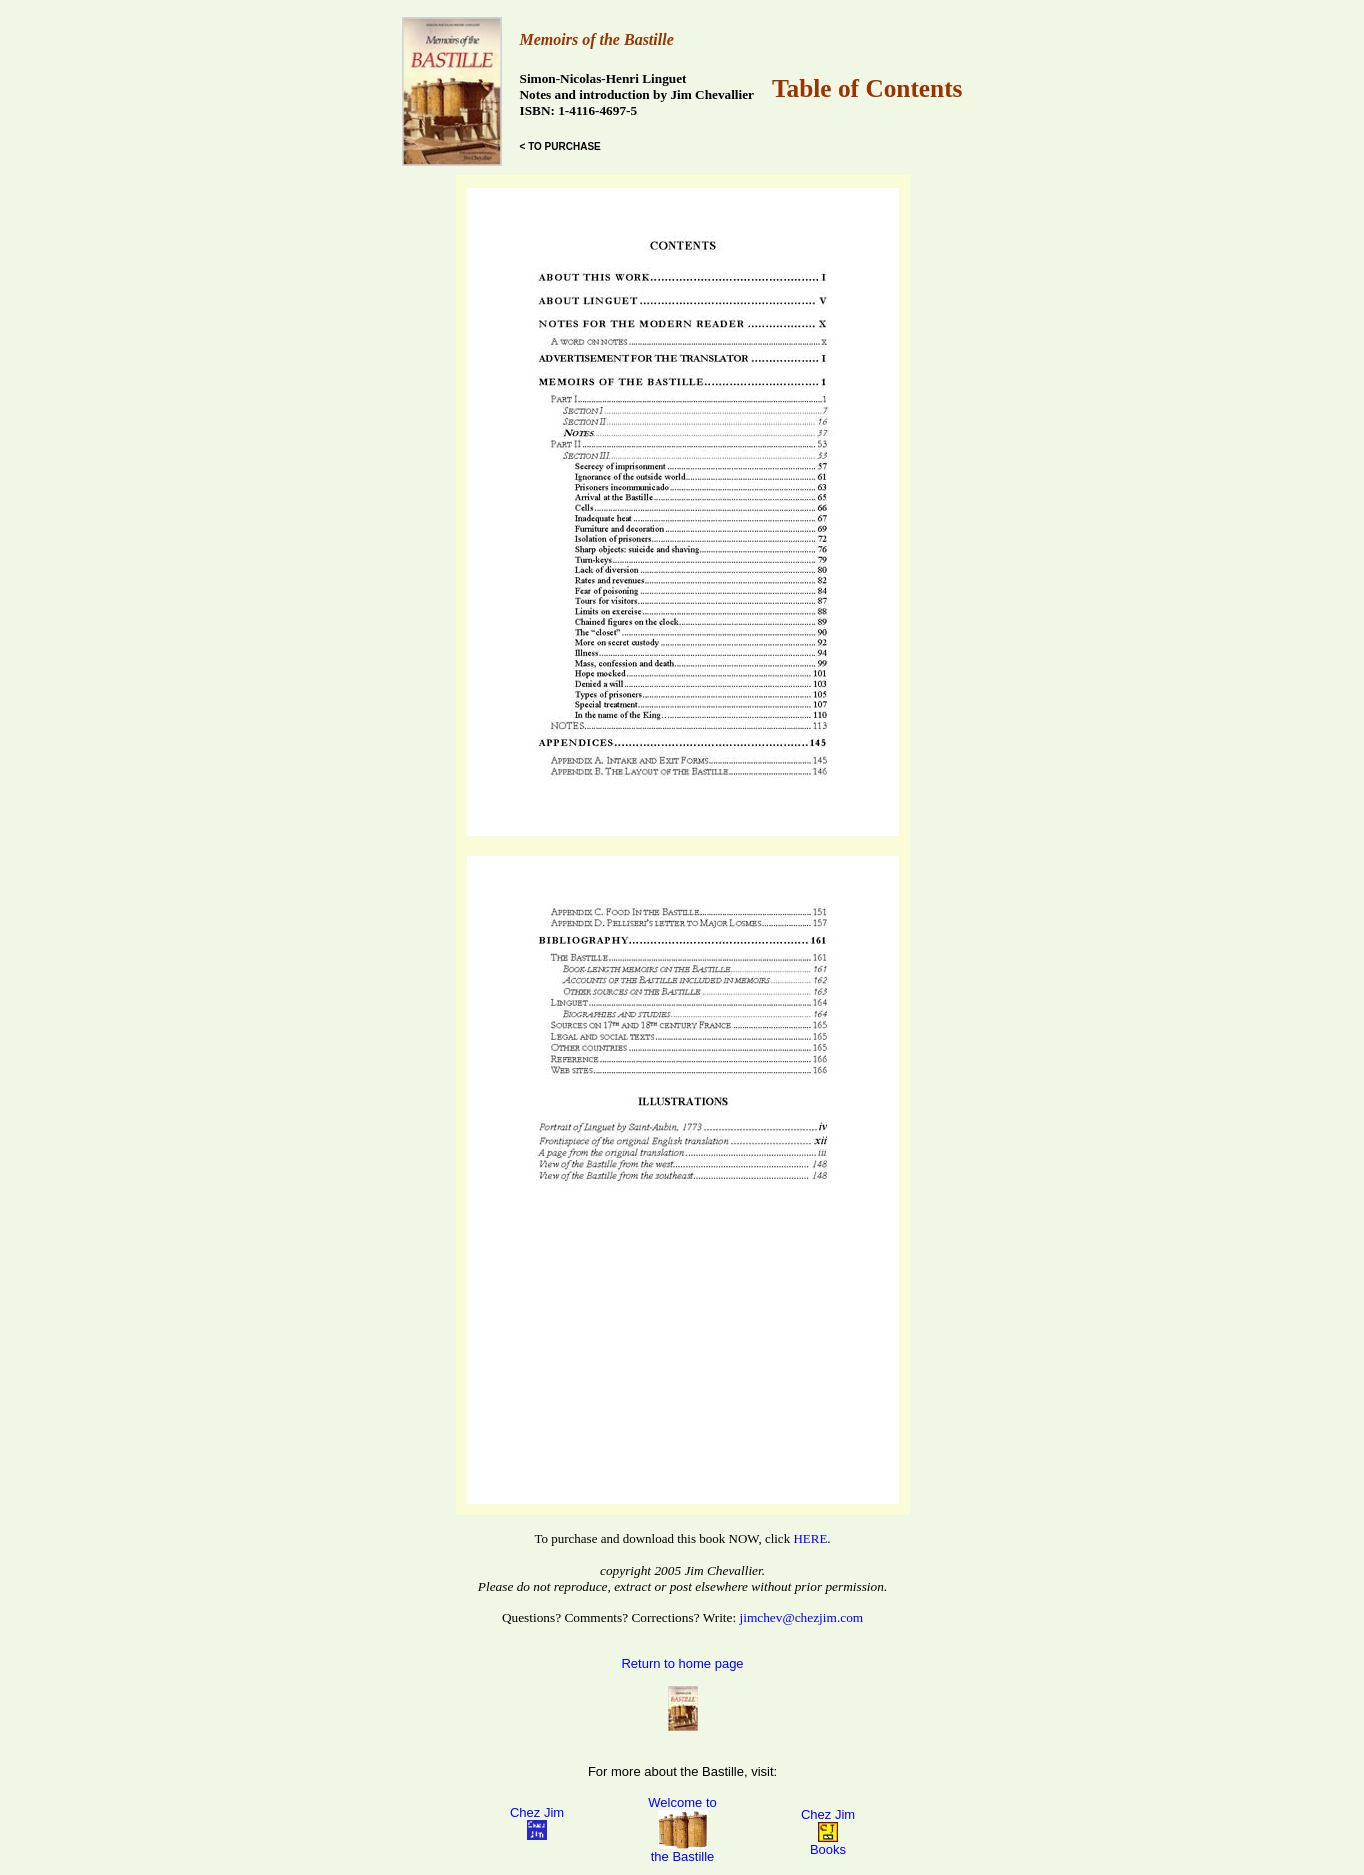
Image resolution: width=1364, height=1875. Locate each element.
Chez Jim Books (828, 1832)
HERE (810, 1538)
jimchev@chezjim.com (802, 1617)
